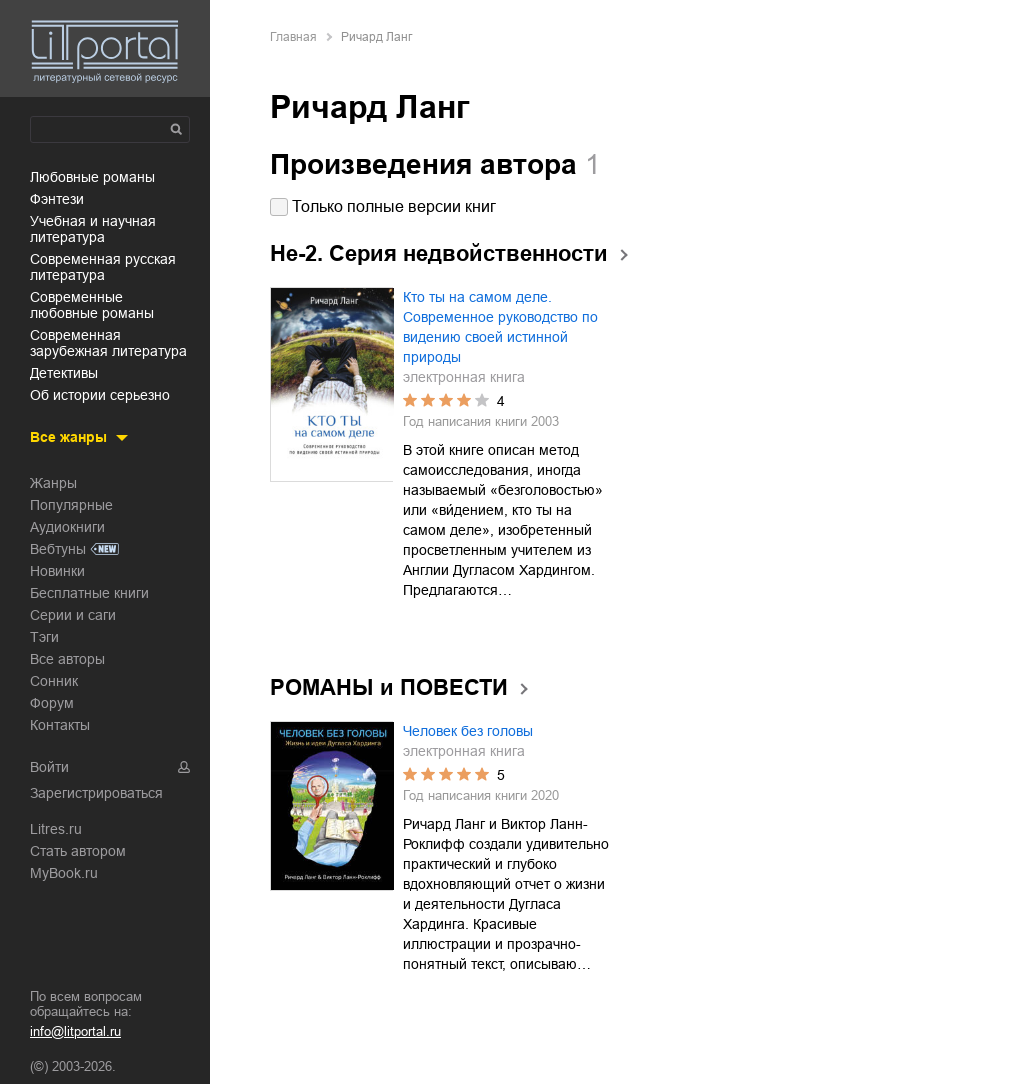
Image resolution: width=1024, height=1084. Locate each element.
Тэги (44, 637)
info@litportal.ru (75, 1031)
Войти (49, 767)
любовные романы (92, 177)
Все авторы (67, 659)
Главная (293, 37)
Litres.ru (56, 829)
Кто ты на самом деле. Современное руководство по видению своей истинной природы (500, 327)
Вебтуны (58, 549)
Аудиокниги (67, 527)
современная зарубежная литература (108, 343)
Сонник (54, 681)
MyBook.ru (64, 873)
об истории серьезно (100, 395)
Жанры (53, 483)
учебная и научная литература (93, 229)
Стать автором (78, 851)
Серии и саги (73, 615)
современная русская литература (103, 267)
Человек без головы (468, 731)
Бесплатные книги (89, 593)
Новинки (57, 571)
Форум (52, 703)
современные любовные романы (92, 305)
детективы (64, 373)
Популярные (71, 505)
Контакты (60, 725)
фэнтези (57, 199)
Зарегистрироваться (96, 793)
